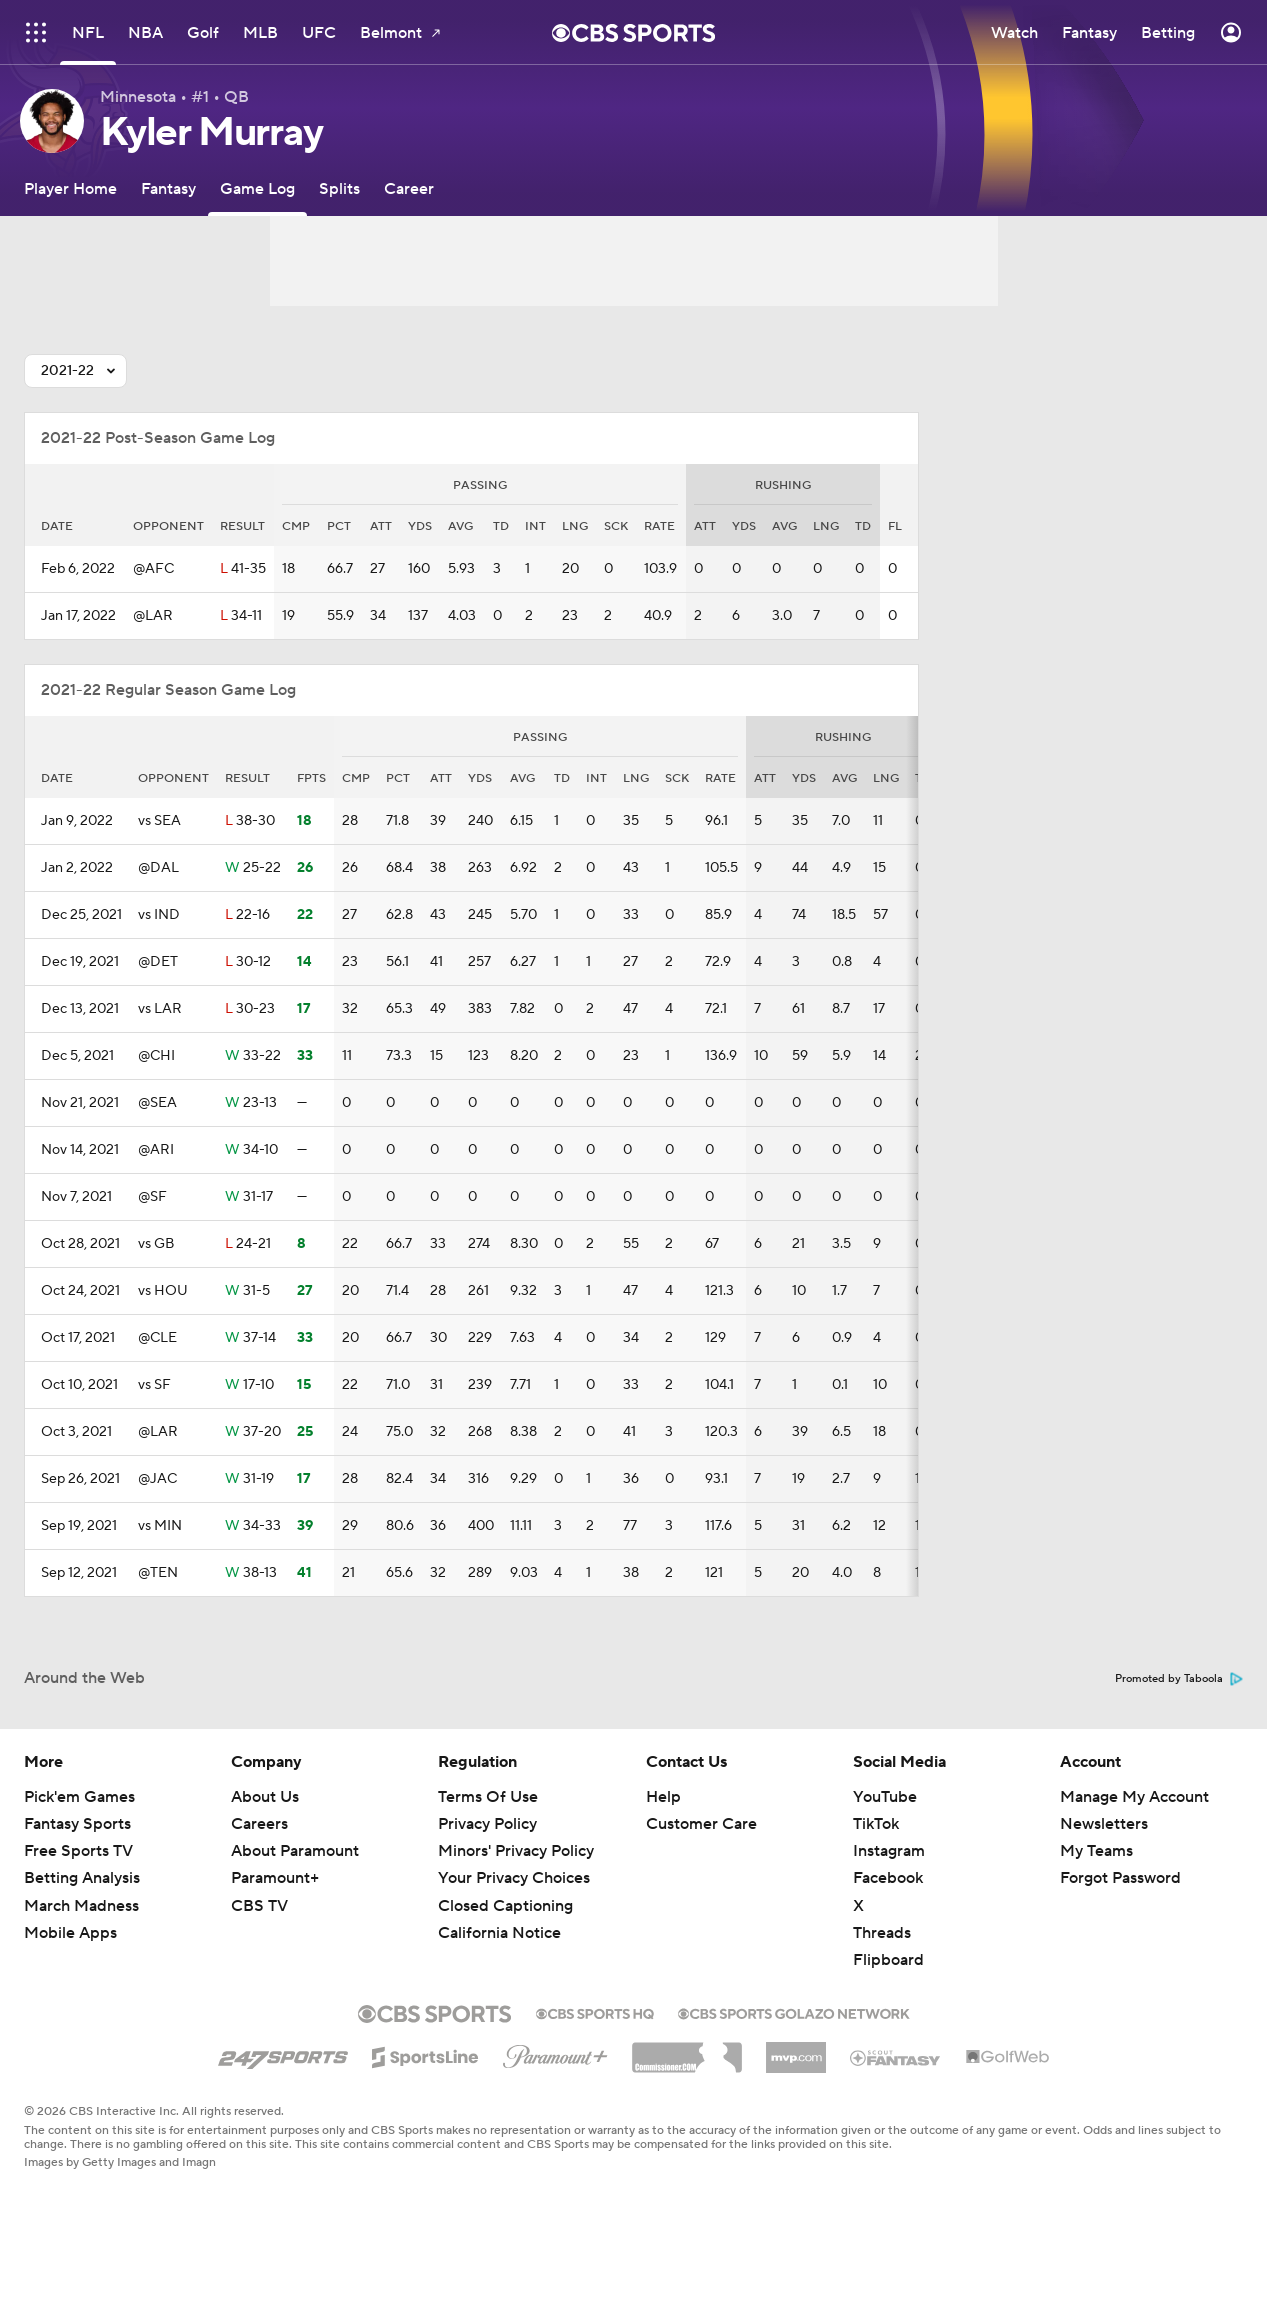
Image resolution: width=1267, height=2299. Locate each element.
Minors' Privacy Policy (516, 1851)
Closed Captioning (505, 1906)
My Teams (1096, 1851)
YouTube (885, 1797)
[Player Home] (70, 188)
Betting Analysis (82, 1878)
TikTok (876, 1824)
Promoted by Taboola (1179, 1679)
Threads (882, 1933)
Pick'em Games (79, 1797)
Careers (259, 1824)
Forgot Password (1120, 1878)
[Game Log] (257, 188)
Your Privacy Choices (514, 1878)
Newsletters (1104, 1824)
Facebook (888, 1878)
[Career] (409, 188)
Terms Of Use (488, 1797)
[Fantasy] (168, 188)
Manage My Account (1134, 1797)
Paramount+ (275, 1878)
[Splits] (339, 188)
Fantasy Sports (77, 1824)
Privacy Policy (487, 1824)
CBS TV (259, 1906)
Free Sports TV (78, 1851)
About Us (265, 1797)
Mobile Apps (70, 1933)
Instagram (889, 1851)
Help (663, 1797)
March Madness (81, 1906)
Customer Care (701, 1824)
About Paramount (295, 1851)
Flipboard (888, 1960)
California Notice (499, 1933)
